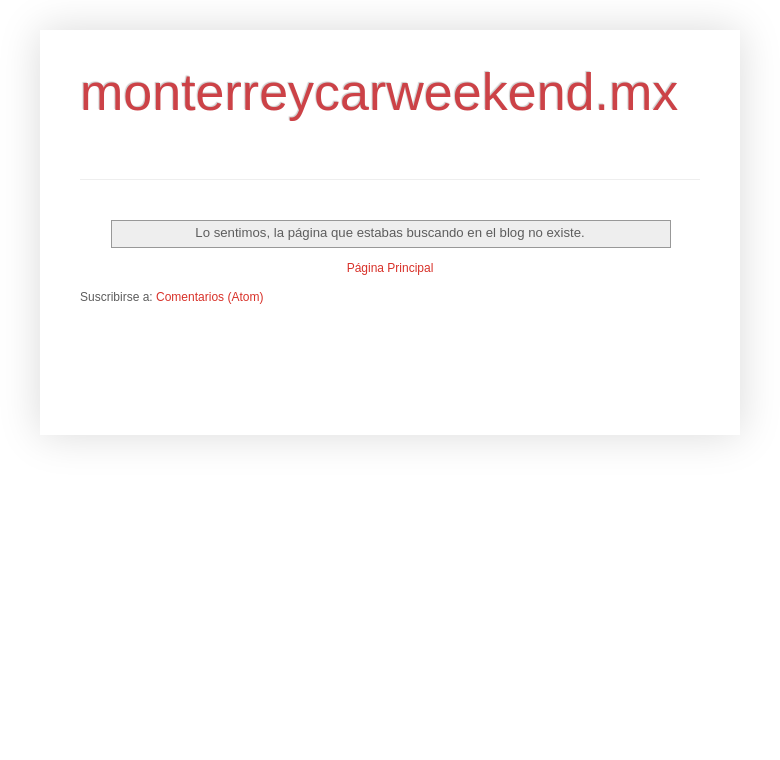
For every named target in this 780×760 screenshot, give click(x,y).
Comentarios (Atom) (209, 297)
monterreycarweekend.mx (379, 92)
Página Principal (390, 268)
